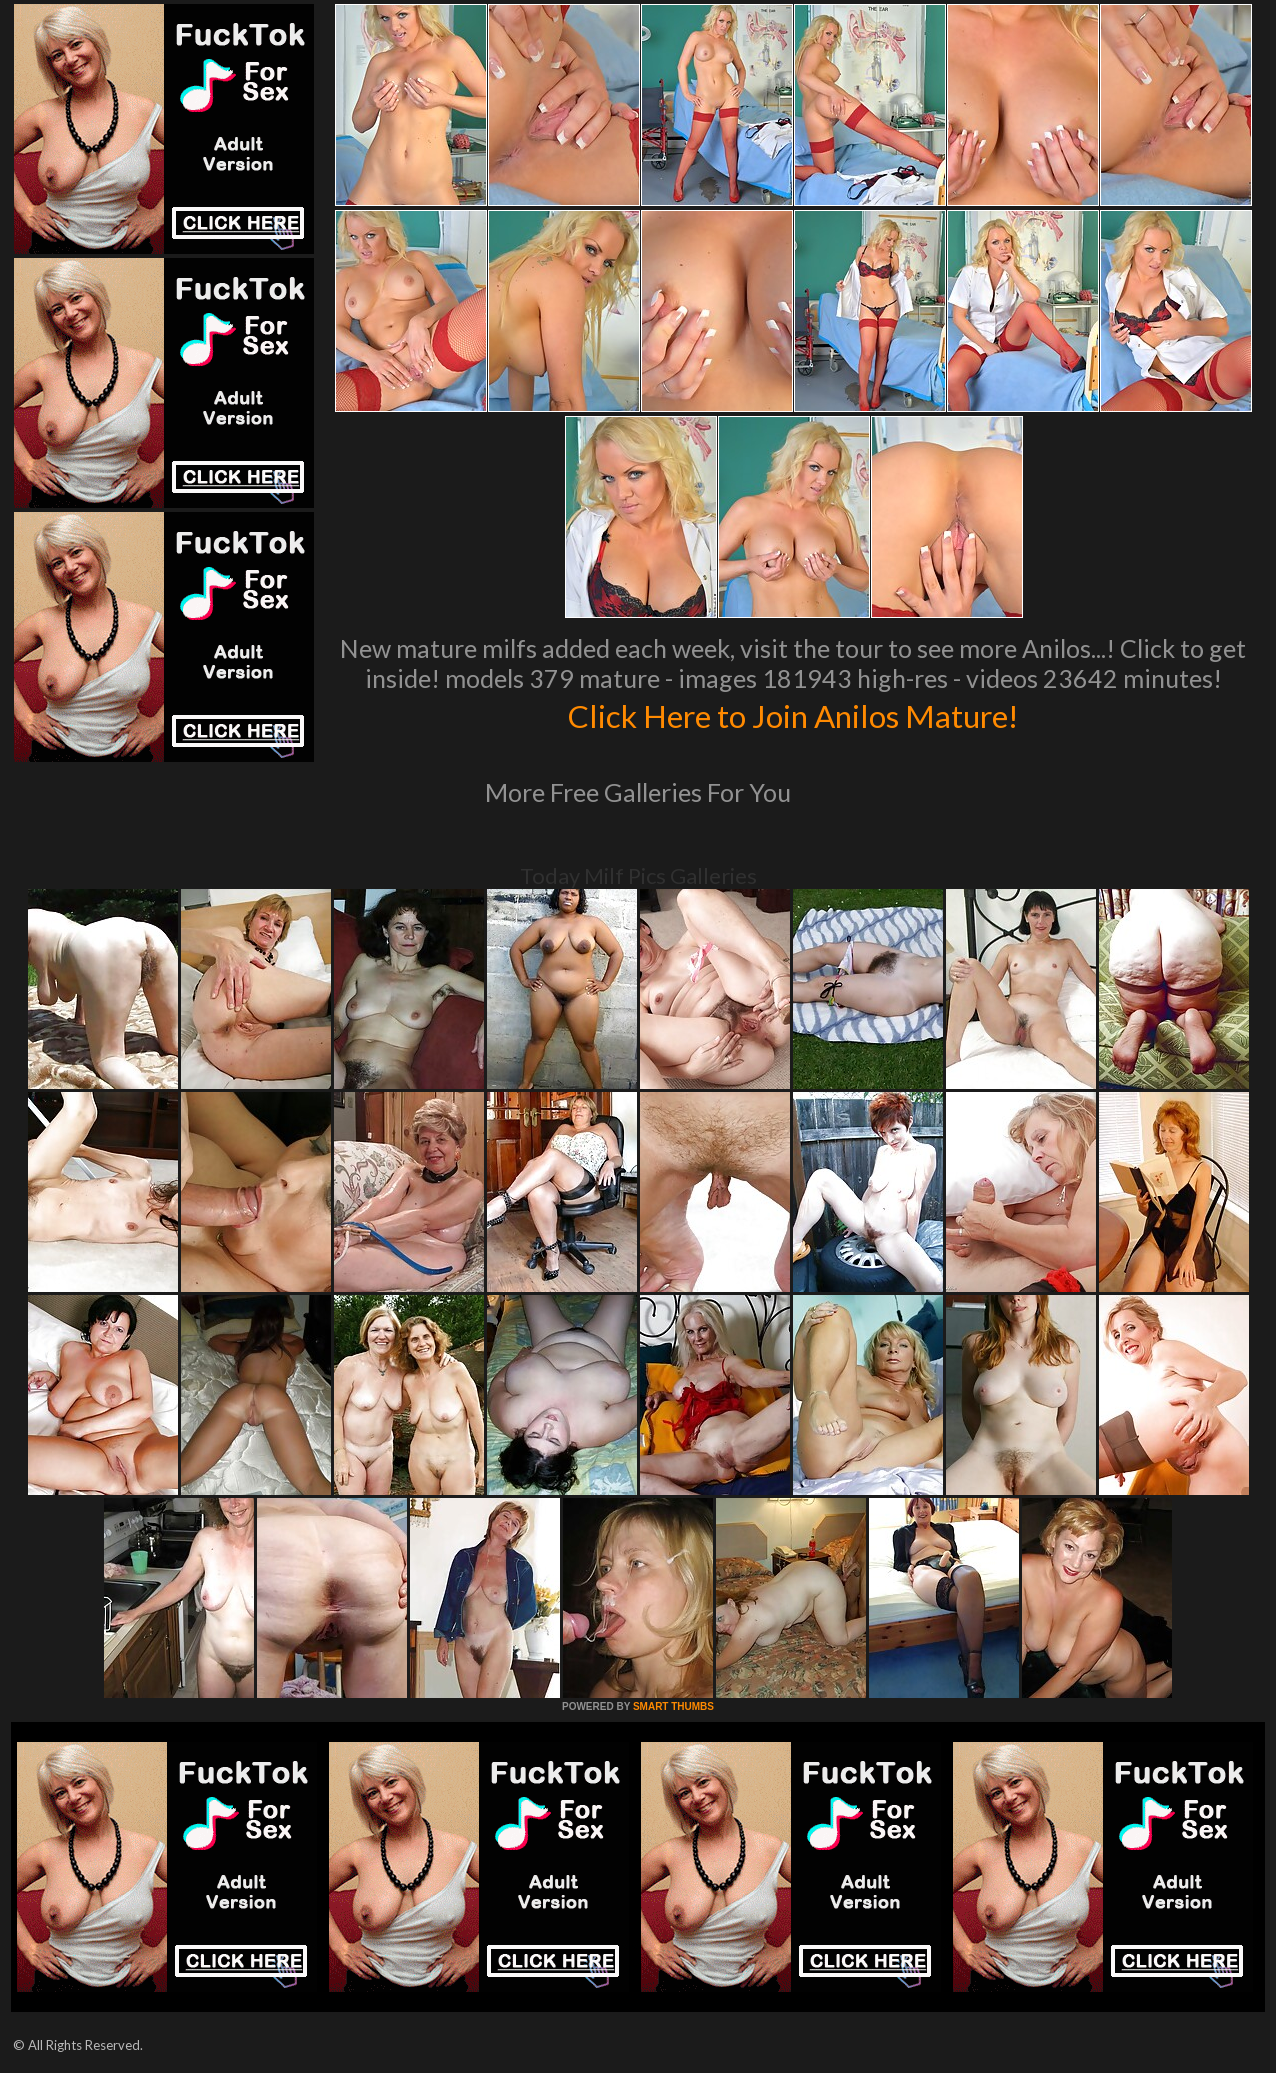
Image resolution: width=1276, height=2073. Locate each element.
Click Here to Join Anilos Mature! (793, 714)
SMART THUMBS (673, 1706)
